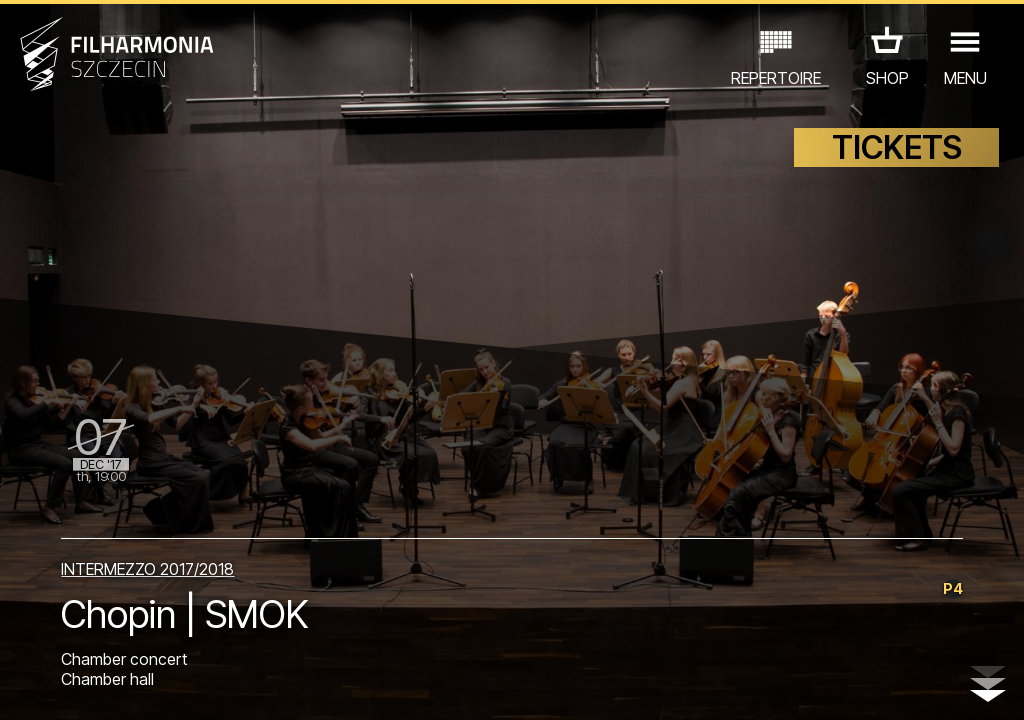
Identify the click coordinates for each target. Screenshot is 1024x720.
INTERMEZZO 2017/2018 (147, 569)
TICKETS (897, 147)
